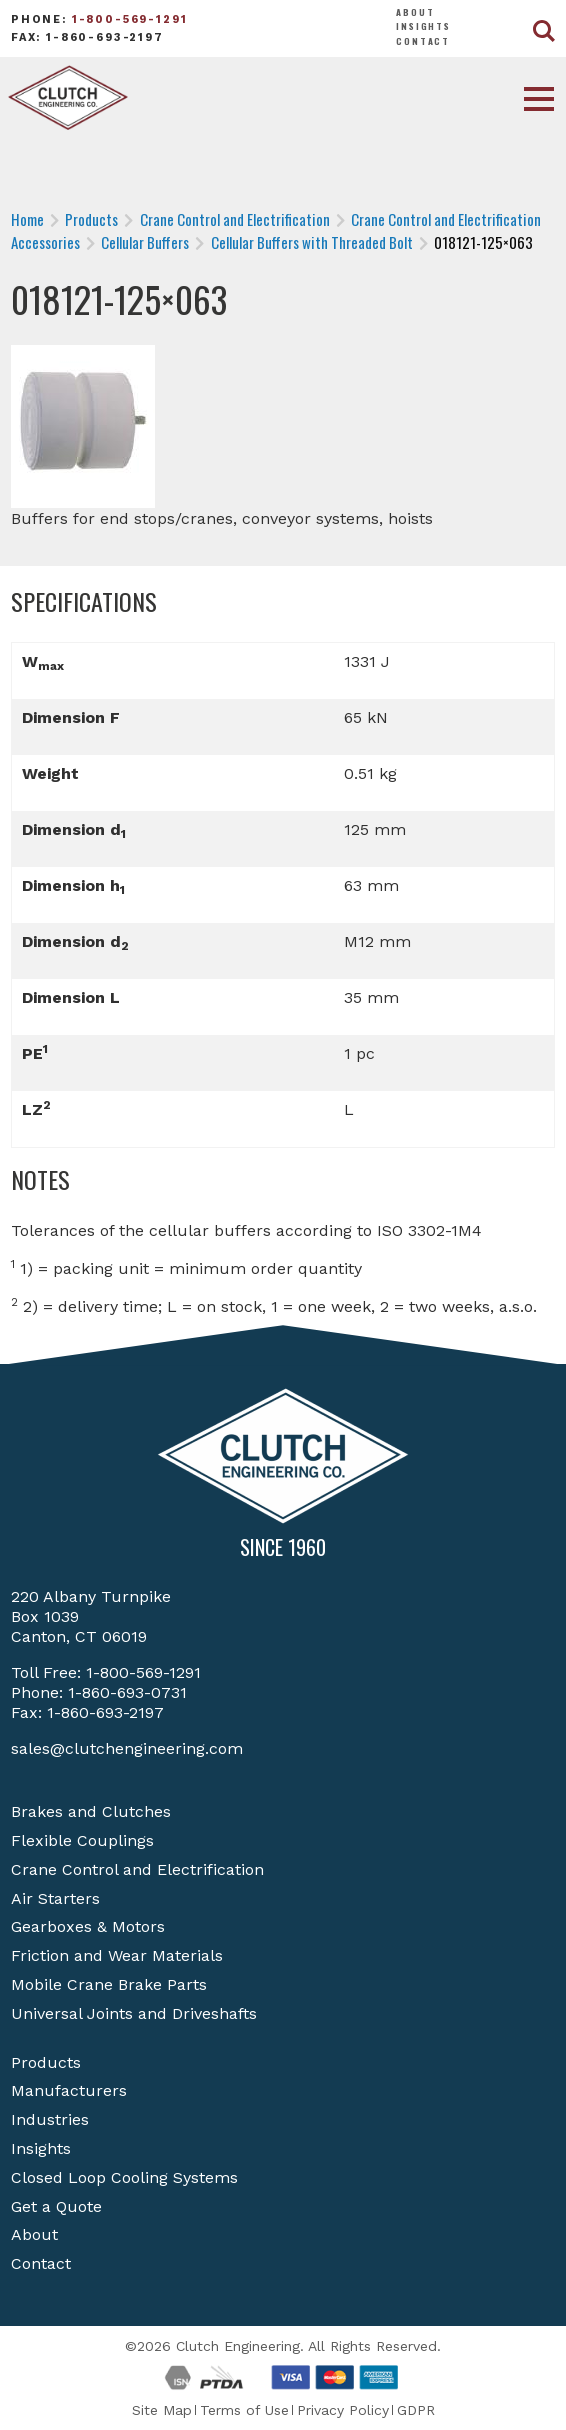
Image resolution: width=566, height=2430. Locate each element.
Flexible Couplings (82, 1840)
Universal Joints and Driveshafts (134, 2013)
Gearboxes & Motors (88, 1926)
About (415, 12)
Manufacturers (69, 2090)
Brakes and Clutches (91, 1811)
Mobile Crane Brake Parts (109, 1984)
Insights (423, 26)
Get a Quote (56, 2206)
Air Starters (55, 1898)
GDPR (416, 2410)
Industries (50, 2119)
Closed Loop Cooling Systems (124, 2177)
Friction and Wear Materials (117, 1955)
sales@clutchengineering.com (127, 1748)
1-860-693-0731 (127, 1692)
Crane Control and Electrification (137, 1869)
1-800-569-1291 (130, 19)
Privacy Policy (343, 2410)
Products (46, 2062)
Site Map (162, 2410)
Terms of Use (244, 2410)
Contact (423, 41)
